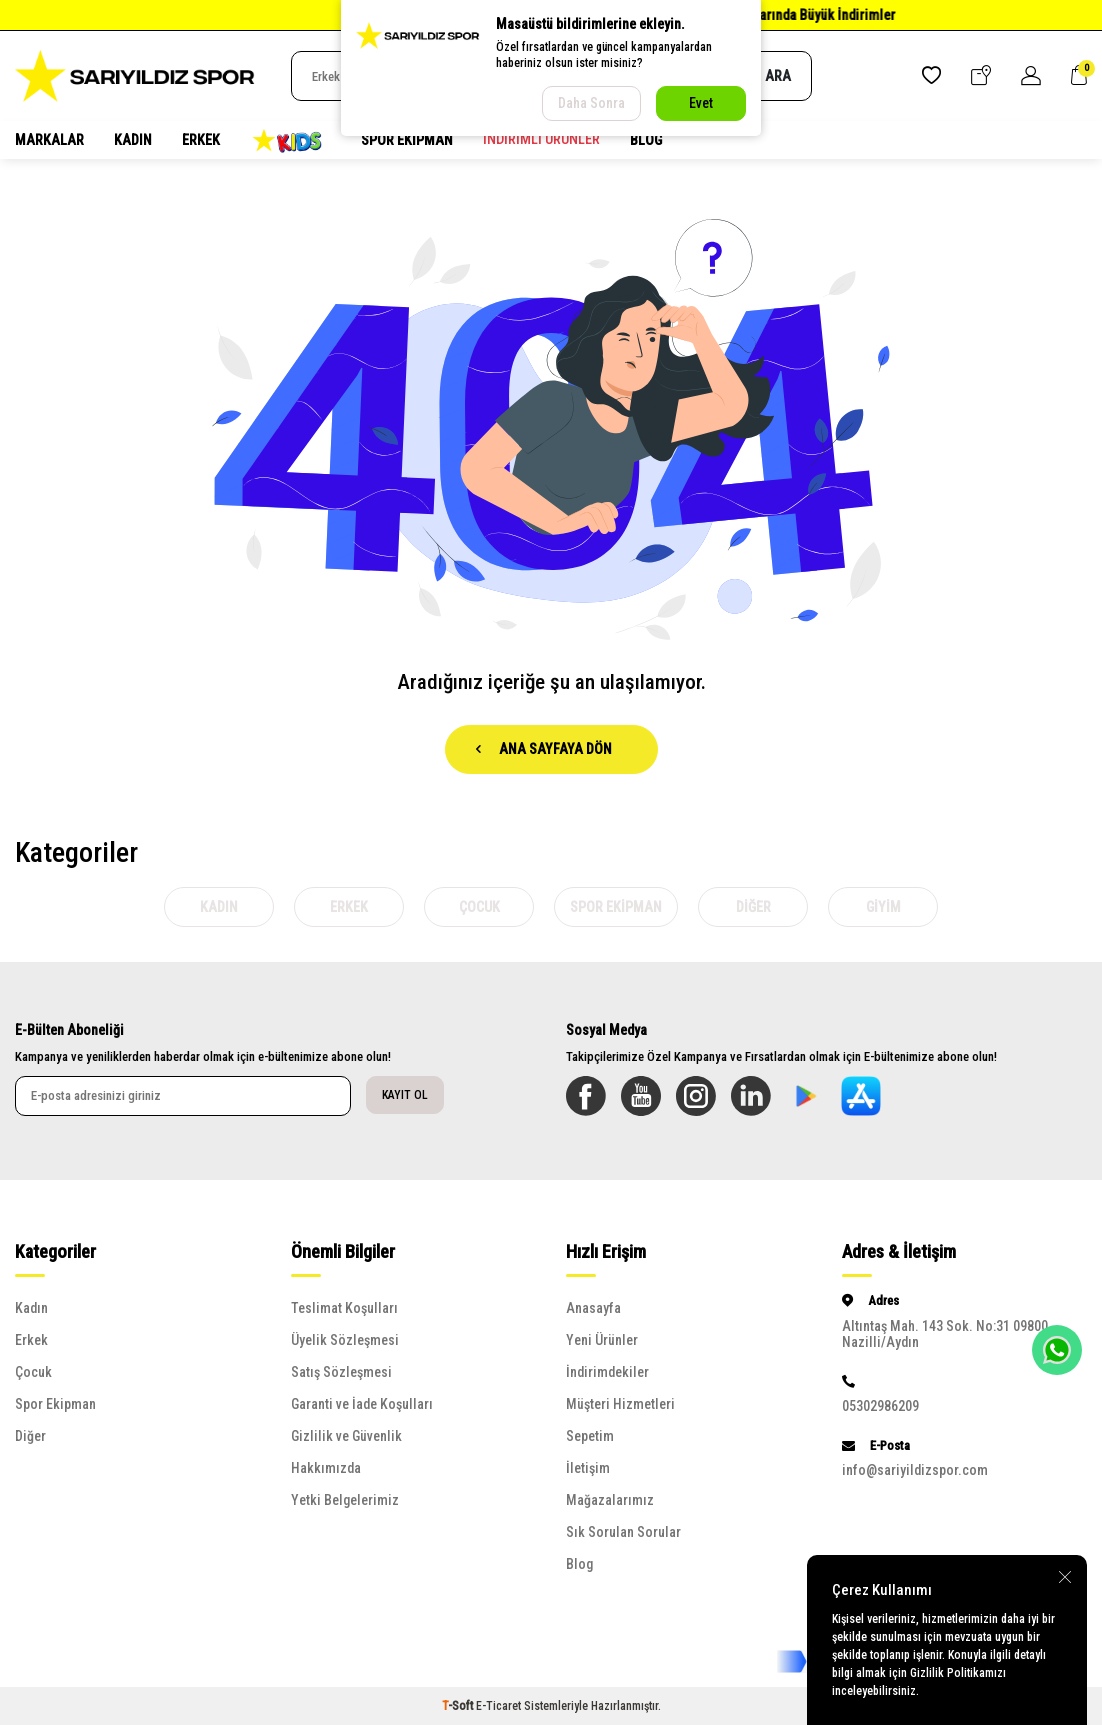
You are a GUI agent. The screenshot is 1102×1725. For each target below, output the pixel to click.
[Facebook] (586, 1096)
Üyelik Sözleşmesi (345, 1340)
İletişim (588, 1468)
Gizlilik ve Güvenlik (346, 1436)
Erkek (201, 140)
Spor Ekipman (407, 140)
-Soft (459, 1706)
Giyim (883, 907)
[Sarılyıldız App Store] (861, 1096)
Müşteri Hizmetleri (620, 1404)
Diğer (753, 907)
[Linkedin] (751, 1096)
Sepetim (590, 1436)
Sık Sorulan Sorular (623, 1532)
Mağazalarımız (610, 1500)
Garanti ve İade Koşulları (362, 1404)
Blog (646, 140)
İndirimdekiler (607, 1372)
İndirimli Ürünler (541, 139)
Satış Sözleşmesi (341, 1372)
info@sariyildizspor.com (915, 1470)
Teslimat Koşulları (344, 1308)
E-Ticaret (498, 1706)
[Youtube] (641, 1096)
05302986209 (880, 1406)
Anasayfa (593, 1308)
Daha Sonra (591, 103)
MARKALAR (49, 140)
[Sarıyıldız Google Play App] (806, 1096)
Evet (701, 103)
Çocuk (479, 907)
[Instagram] (696, 1096)
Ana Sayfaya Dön (544, 749)
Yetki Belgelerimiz (345, 1500)
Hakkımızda (326, 1468)
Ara (767, 76)
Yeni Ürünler (602, 1340)
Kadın (133, 140)
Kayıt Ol (405, 1095)
